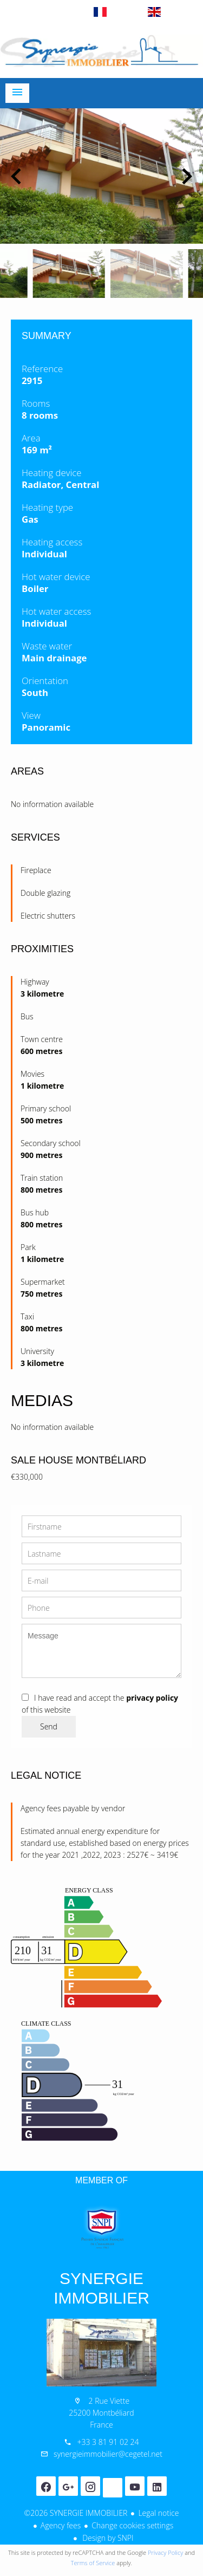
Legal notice (158, 2513)
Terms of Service (93, 2563)
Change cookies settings (132, 2525)
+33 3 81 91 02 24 (108, 2442)
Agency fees (61, 2525)
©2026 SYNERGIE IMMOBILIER (76, 2513)
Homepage (101, 51)
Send (48, 1726)
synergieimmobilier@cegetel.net (108, 2454)
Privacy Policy (165, 2552)
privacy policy (152, 1698)
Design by (107, 2538)
